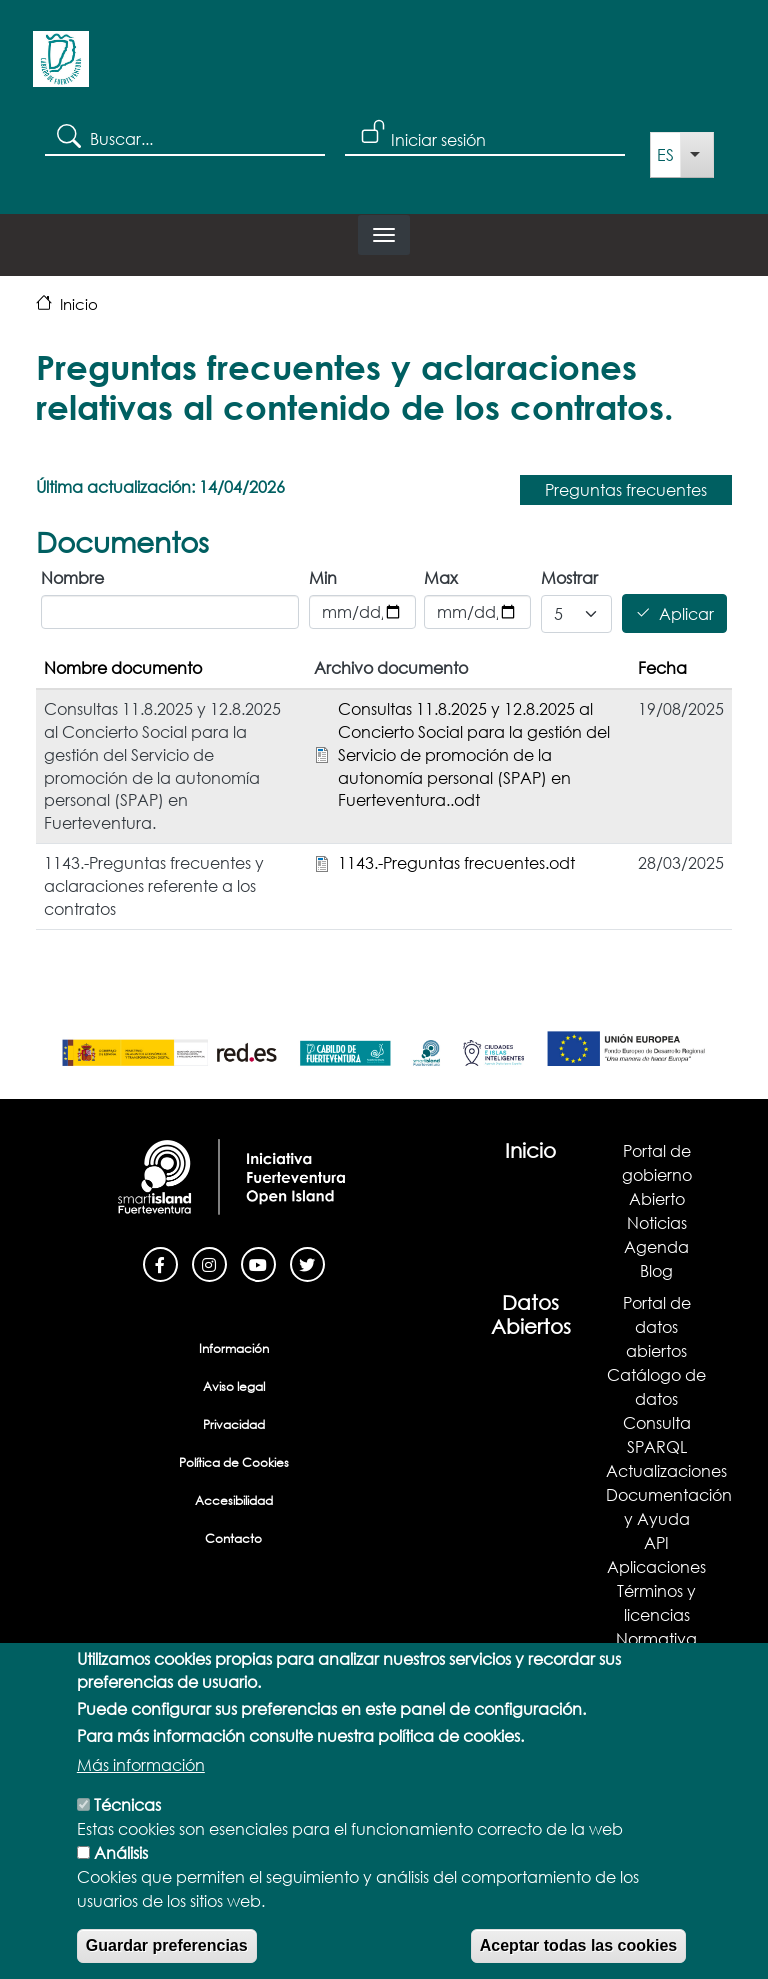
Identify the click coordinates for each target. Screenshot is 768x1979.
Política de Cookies (234, 1462)
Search (67, 135)
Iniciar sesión (438, 139)
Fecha (662, 667)
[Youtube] (258, 1262)
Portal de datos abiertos (657, 1326)
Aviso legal (234, 1386)
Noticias (657, 1222)
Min (323, 577)
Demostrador (657, 1662)
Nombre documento (123, 667)
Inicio (79, 304)
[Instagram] (209, 1262)
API (656, 1542)
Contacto (233, 1538)
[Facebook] (160, 1262)
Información (234, 1348)
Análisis (121, 1885)
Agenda (656, 1246)
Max (441, 577)
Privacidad (234, 1424)
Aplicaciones (656, 1566)
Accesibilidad (234, 1500)
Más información (141, 1797)
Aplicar (686, 613)
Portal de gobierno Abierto (657, 1174)
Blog (656, 1270)
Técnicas (127, 1837)
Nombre (72, 577)
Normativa (656, 1638)
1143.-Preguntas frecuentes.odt (456, 862)
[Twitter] (307, 1262)
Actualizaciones (666, 1470)
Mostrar (569, 577)
